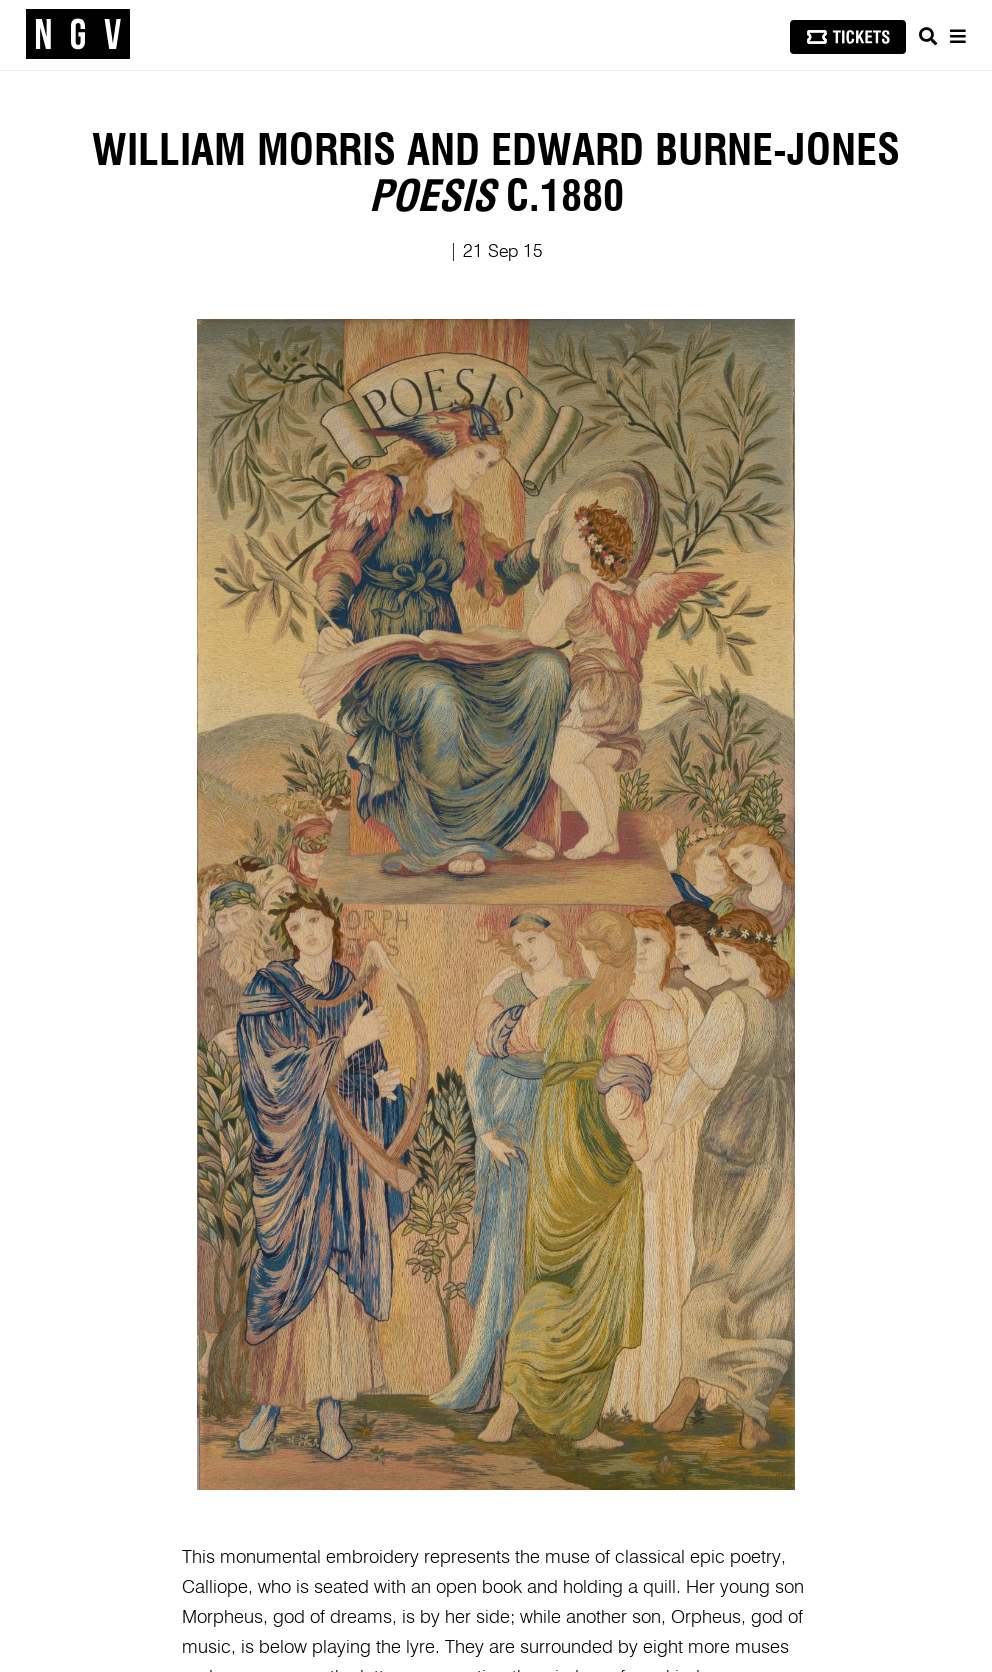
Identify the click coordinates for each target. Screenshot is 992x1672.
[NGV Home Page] (78, 35)
